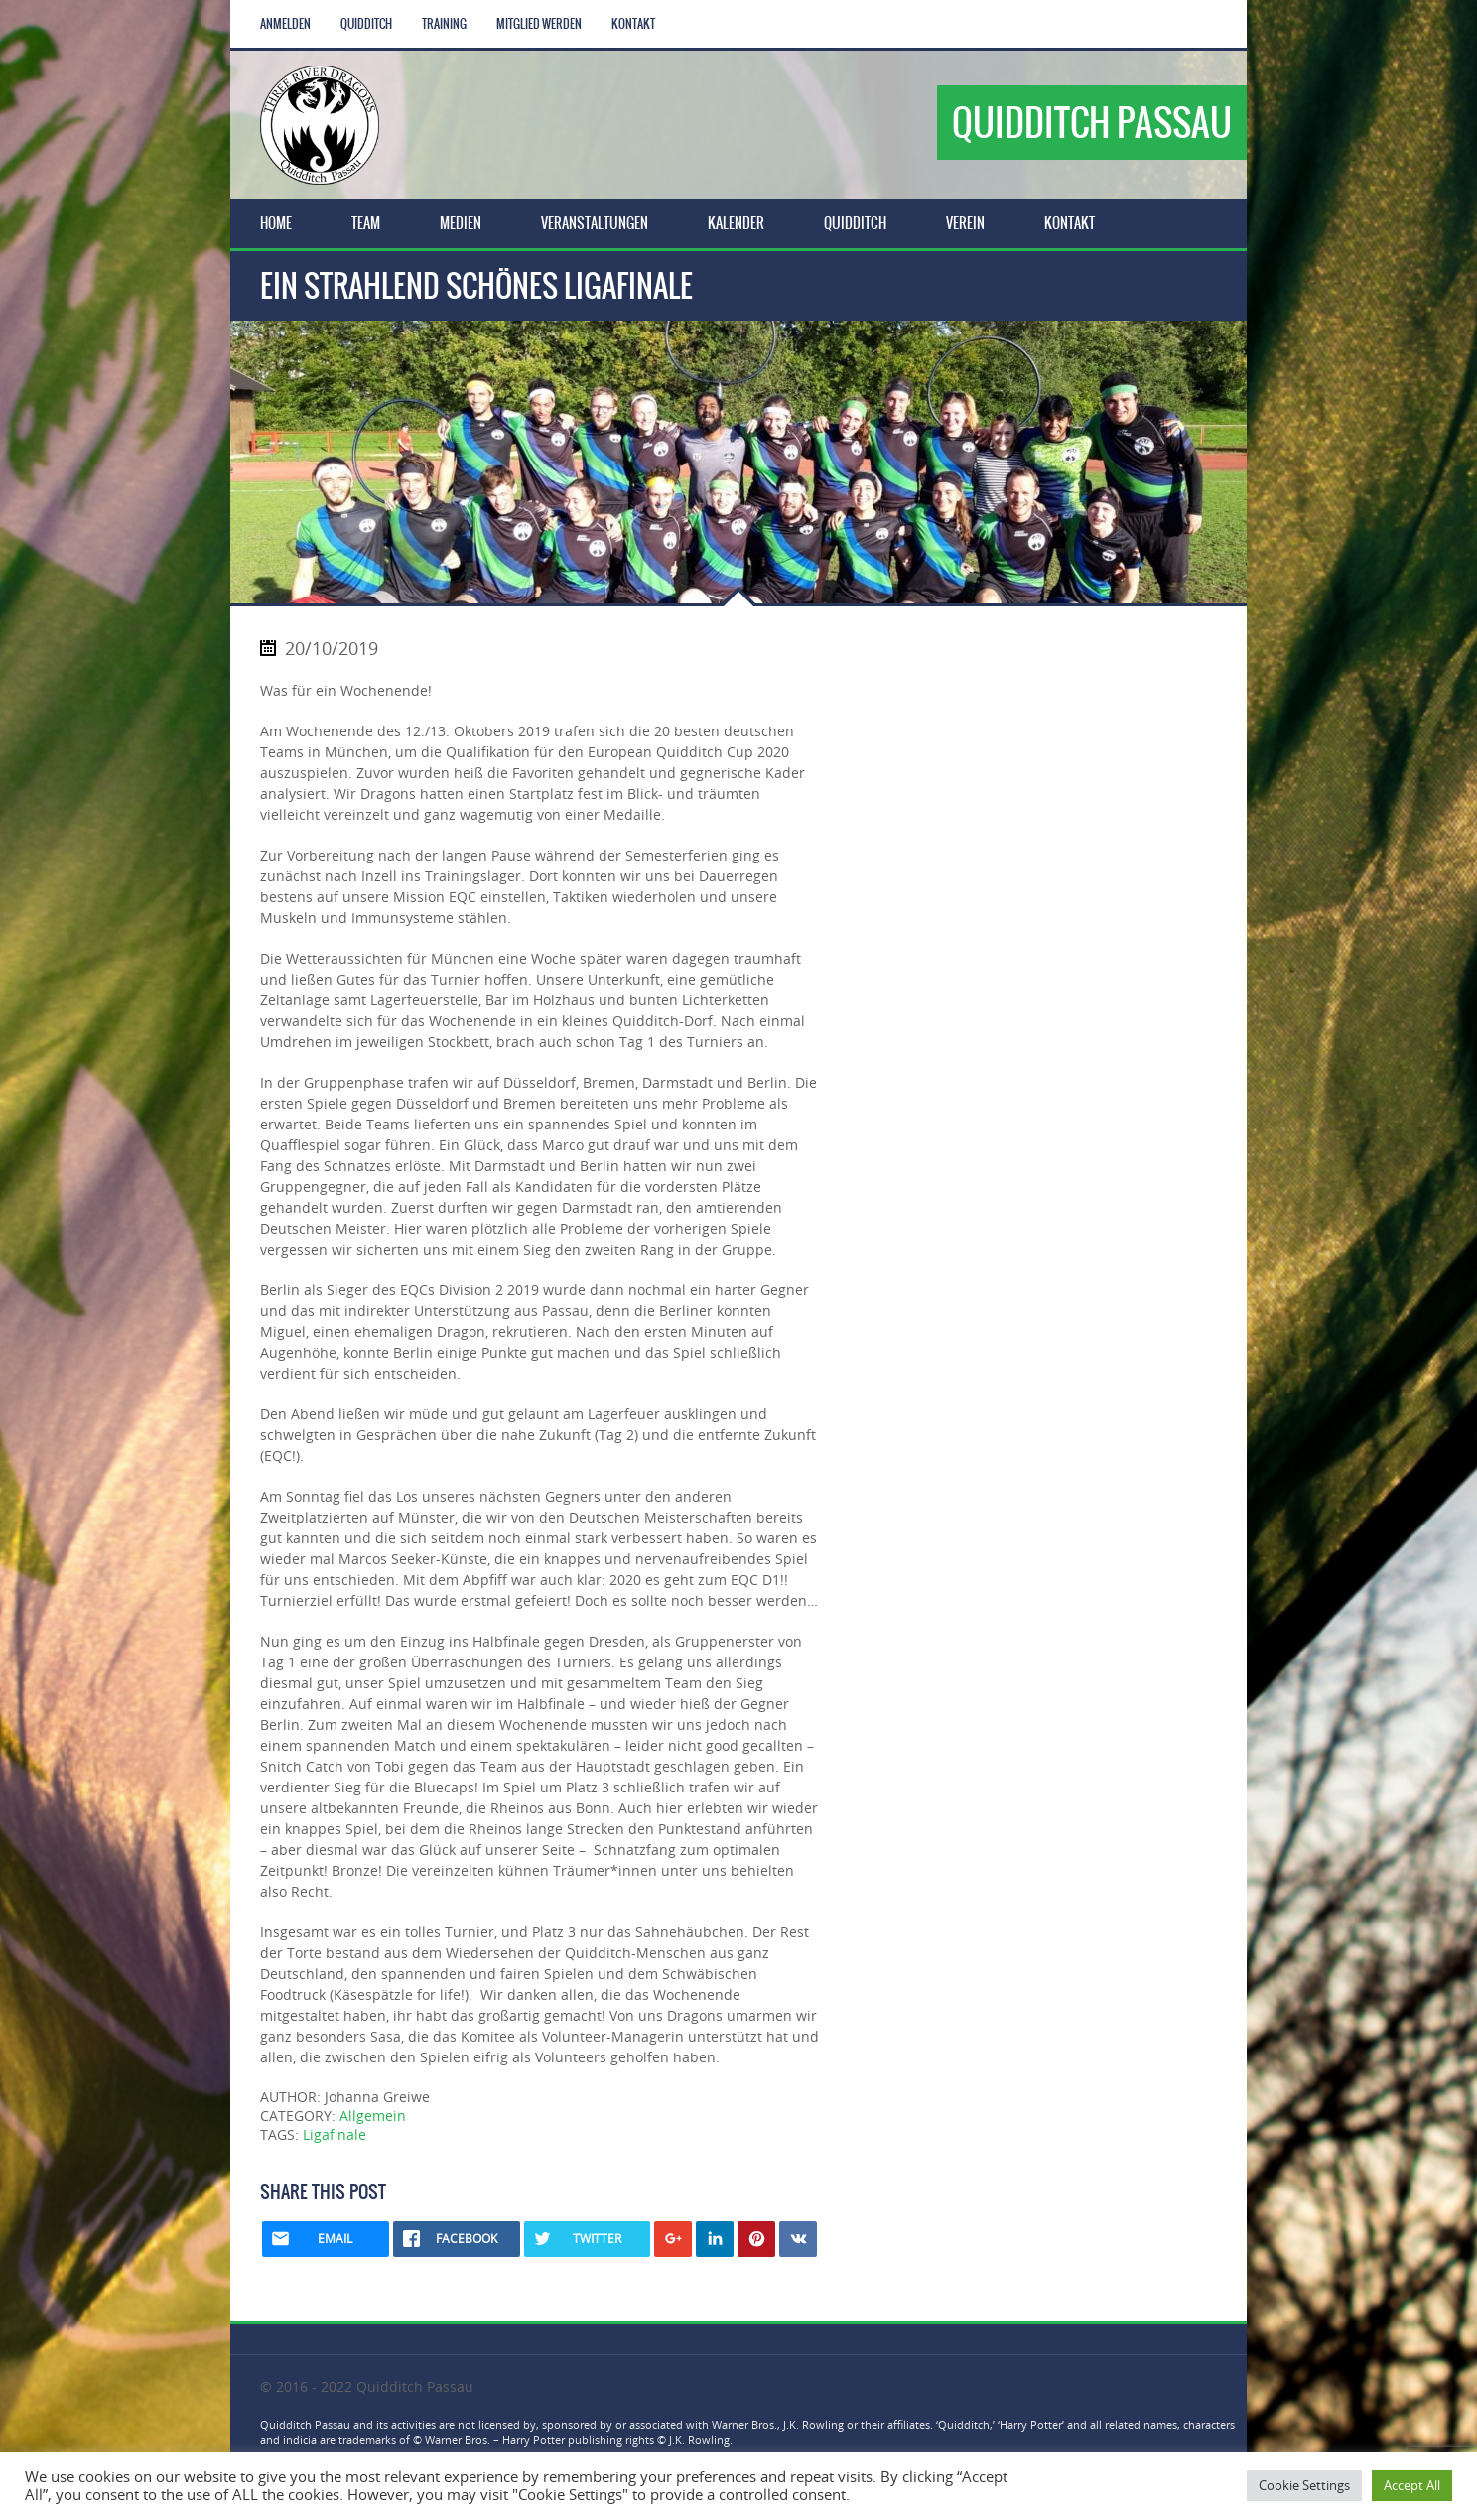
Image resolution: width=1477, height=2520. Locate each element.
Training (444, 24)
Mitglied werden (539, 24)
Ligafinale (334, 2134)
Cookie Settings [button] (1304, 2485)
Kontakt (633, 24)
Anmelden (285, 24)
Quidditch (366, 24)
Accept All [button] (1412, 2485)
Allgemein (372, 2115)
